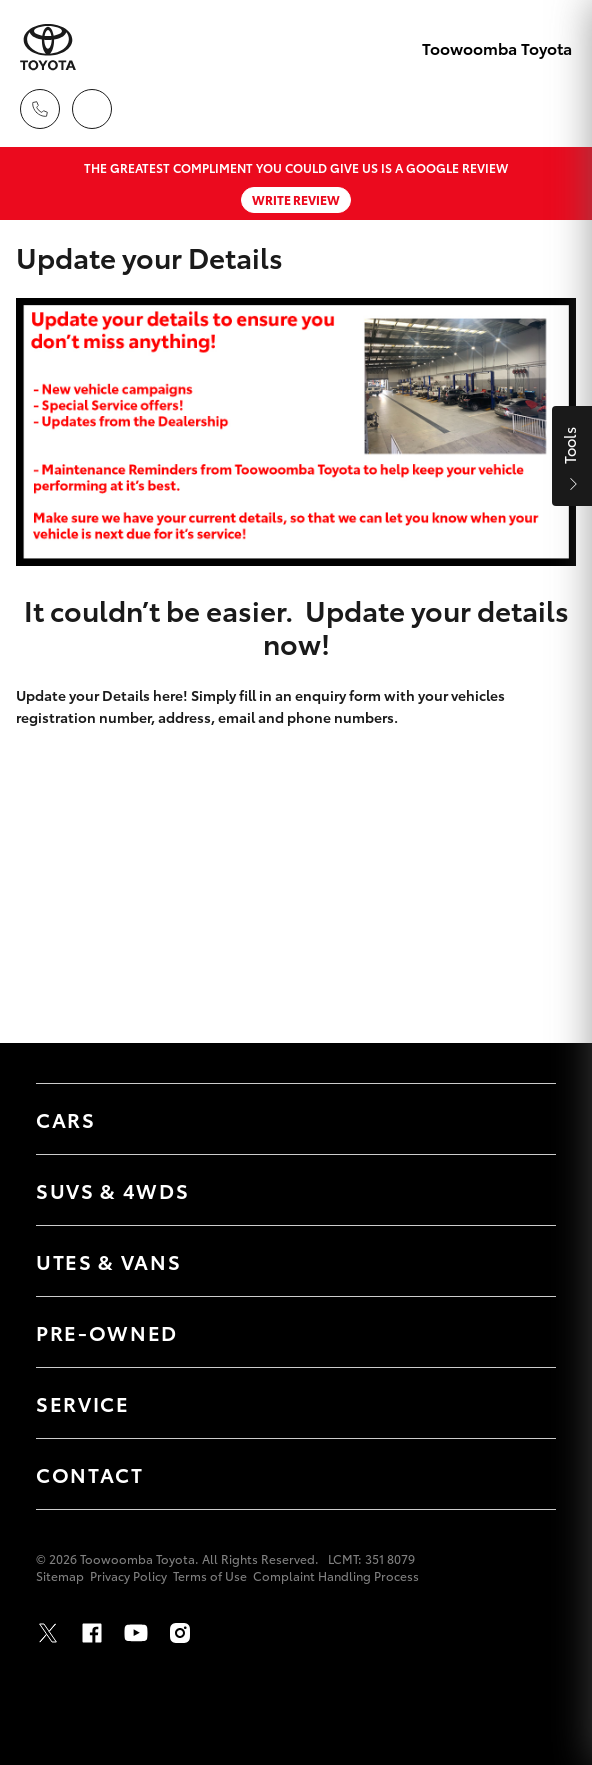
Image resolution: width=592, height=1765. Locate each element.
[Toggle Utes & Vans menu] (521, 1261)
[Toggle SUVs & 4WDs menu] (521, 1190)
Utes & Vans (108, 1261)
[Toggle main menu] (552, 109)
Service (83, 1403)
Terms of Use (210, 1575)
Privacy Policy (128, 1575)
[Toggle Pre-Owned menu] (521, 1332)
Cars (66, 1119)
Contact (90, 1474)
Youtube (136, 1633)
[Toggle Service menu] (521, 1403)
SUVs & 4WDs (112, 1190)
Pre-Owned (107, 1332)
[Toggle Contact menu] (521, 1474)
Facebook (92, 1633)
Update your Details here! (102, 695)
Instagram (180, 1633)
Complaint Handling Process (336, 1575)
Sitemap (60, 1575)
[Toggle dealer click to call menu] (40, 109)
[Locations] (92, 109)
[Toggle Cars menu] (521, 1119)
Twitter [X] (48, 1633)
